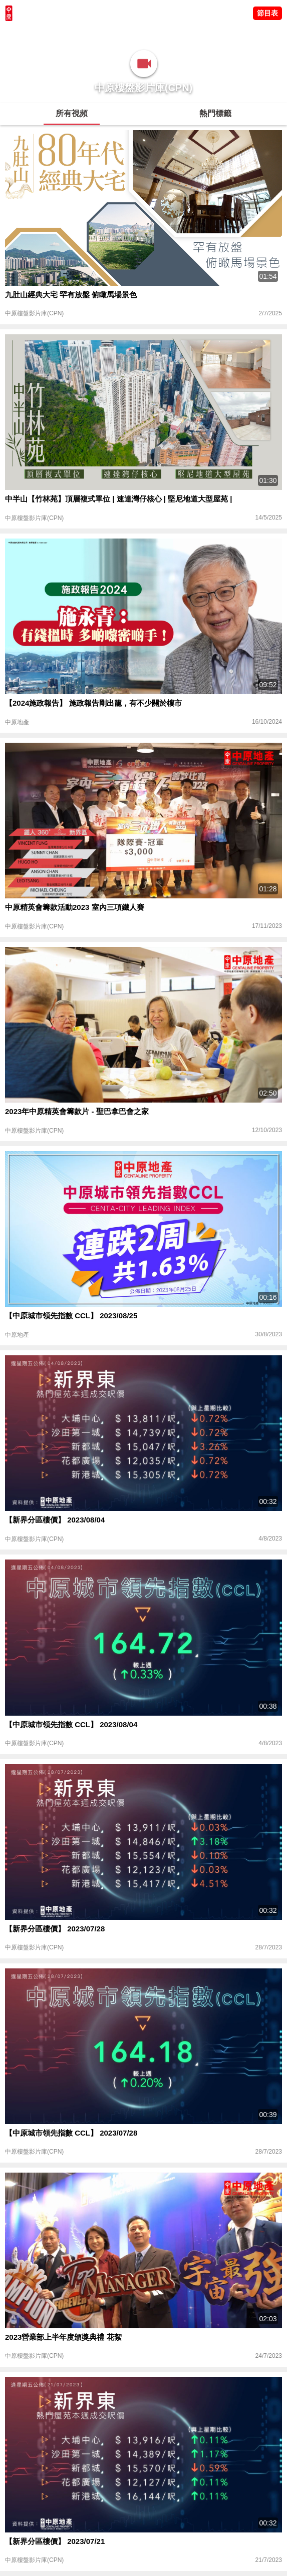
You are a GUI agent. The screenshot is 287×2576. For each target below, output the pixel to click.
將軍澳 (75, 33)
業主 (136, 33)
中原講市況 (107, 33)
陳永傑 (50, 33)
